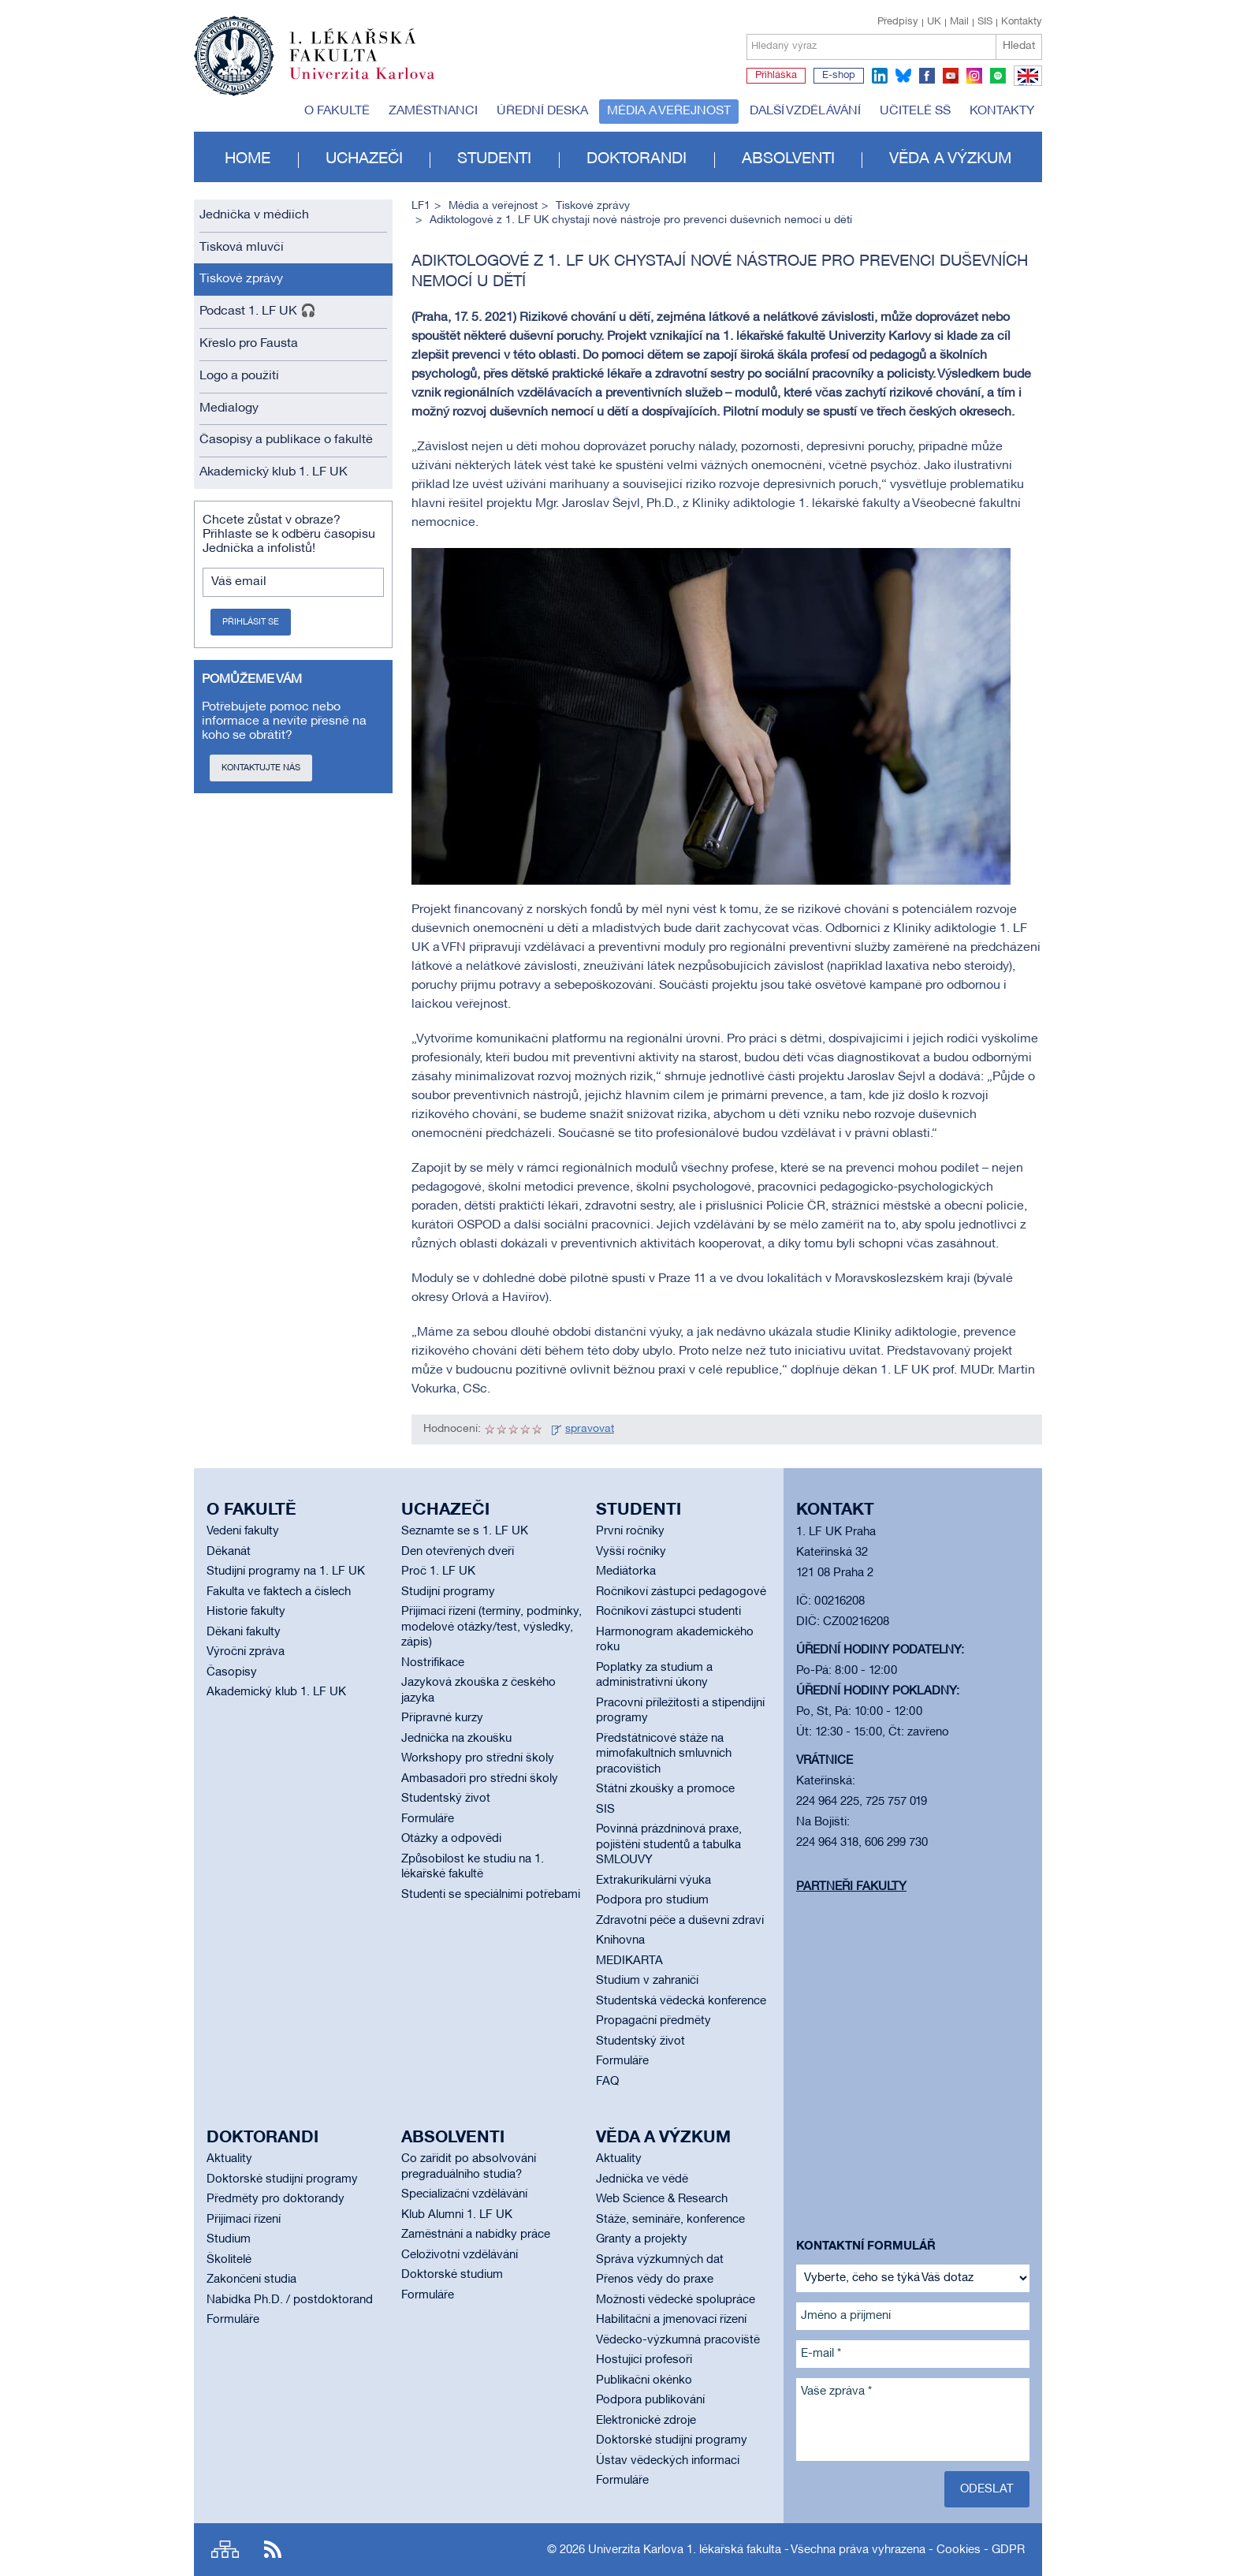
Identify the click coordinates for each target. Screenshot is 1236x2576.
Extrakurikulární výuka (653, 1880)
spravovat (589, 1429)
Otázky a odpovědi (451, 1838)
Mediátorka (626, 1571)
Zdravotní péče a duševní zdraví (680, 1920)
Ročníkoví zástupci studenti (668, 1611)
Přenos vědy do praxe (654, 2279)
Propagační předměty (653, 2020)
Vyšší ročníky (631, 1551)
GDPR (1008, 2549)
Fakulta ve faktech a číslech (279, 1591)
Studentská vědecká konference (681, 2001)
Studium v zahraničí (647, 1980)
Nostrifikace (432, 1662)
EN (1025, 85)
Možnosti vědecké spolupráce (675, 2300)
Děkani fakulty (244, 1632)
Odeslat (987, 2489)
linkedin (880, 76)
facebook (927, 76)
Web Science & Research (662, 2199)
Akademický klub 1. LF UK (273, 472)
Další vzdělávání (805, 111)
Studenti (494, 159)
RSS (272, 2550)
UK (934, 22)
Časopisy (232, 1672)
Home (247, 159)
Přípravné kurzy (442, 1718)
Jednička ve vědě (642, 2179)
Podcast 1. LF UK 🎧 (257, 311)
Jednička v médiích (254, 215)
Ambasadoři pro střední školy (479, 1778)
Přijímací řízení (244, 2219)
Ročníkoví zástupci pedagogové (681, 1591)
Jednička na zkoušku (456, 1738)
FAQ (607, 2081)
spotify (998, 76)
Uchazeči (364, 159)
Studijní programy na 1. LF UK (286, 1571)
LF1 (420, 206)
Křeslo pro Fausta (248, 343)
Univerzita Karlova (374, 83)
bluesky (903, 76)
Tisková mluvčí (241, 247)
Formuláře (427, 1819)
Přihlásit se (250, 622)
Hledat (1019, 46)
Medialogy (229, 408)
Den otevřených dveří (457, 1551)
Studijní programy (448, 1591)
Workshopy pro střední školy (477, 1758)
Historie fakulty (246, 1611)
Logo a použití (239, 376)
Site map (225, 2550)
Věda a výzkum (950, 159)
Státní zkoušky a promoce (665, 1789)
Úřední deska (542, 111)
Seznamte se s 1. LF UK (464, 1531)
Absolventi (788, 159)
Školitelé (229, 2259)
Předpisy (897, 22)
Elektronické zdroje (646, 2420)
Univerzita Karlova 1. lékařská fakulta (684, 2549)
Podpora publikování (650, 2400)
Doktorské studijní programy (282, 2179)
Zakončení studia (251, 2279)
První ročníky (630, 1531)
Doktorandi (636, 159)
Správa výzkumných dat (660, 2259)
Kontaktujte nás (261, 768)
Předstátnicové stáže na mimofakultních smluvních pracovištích (664, 1754)
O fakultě (337, 111)
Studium (229, 2239)
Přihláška (776, 75)
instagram (974, 76)
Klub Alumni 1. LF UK (456, 2214)
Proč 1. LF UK (438, 1571)
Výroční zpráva (246, 1651)
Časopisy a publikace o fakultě (286, 439)
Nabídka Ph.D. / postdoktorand (290, 2300)
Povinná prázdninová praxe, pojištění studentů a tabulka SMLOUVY (669, 1845)
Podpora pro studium (652, 1900)
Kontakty (1021, 22)
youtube (951, 76)
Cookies (958, 2549)
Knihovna (620, 1940)
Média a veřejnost (669, 111)
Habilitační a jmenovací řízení (671, 2319)
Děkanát (229, 1551)
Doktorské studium (452, 2274)
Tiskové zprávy (241, 279)
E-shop (838, 75)
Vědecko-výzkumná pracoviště (678, 2340)
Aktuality (229, 2158)
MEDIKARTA (629, 1960)
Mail (959, 22)
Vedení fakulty (243, 1531)
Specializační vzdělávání (464, 2194)
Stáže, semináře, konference (670, 2219)
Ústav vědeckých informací (667, 2460)
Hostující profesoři (644, 2359)
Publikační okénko (644, 2380)
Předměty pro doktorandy (275, 2199)
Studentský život (445, 1798)
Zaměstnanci (433, 111)
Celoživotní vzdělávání (459, 2255)
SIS (984, 22)
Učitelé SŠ (915, 111)
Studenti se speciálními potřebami (490, 1894)
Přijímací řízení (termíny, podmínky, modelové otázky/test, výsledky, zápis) (491, 1627)
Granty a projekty (641, 2239)
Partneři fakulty (851, 1886)
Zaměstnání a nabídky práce (475, 2234)
